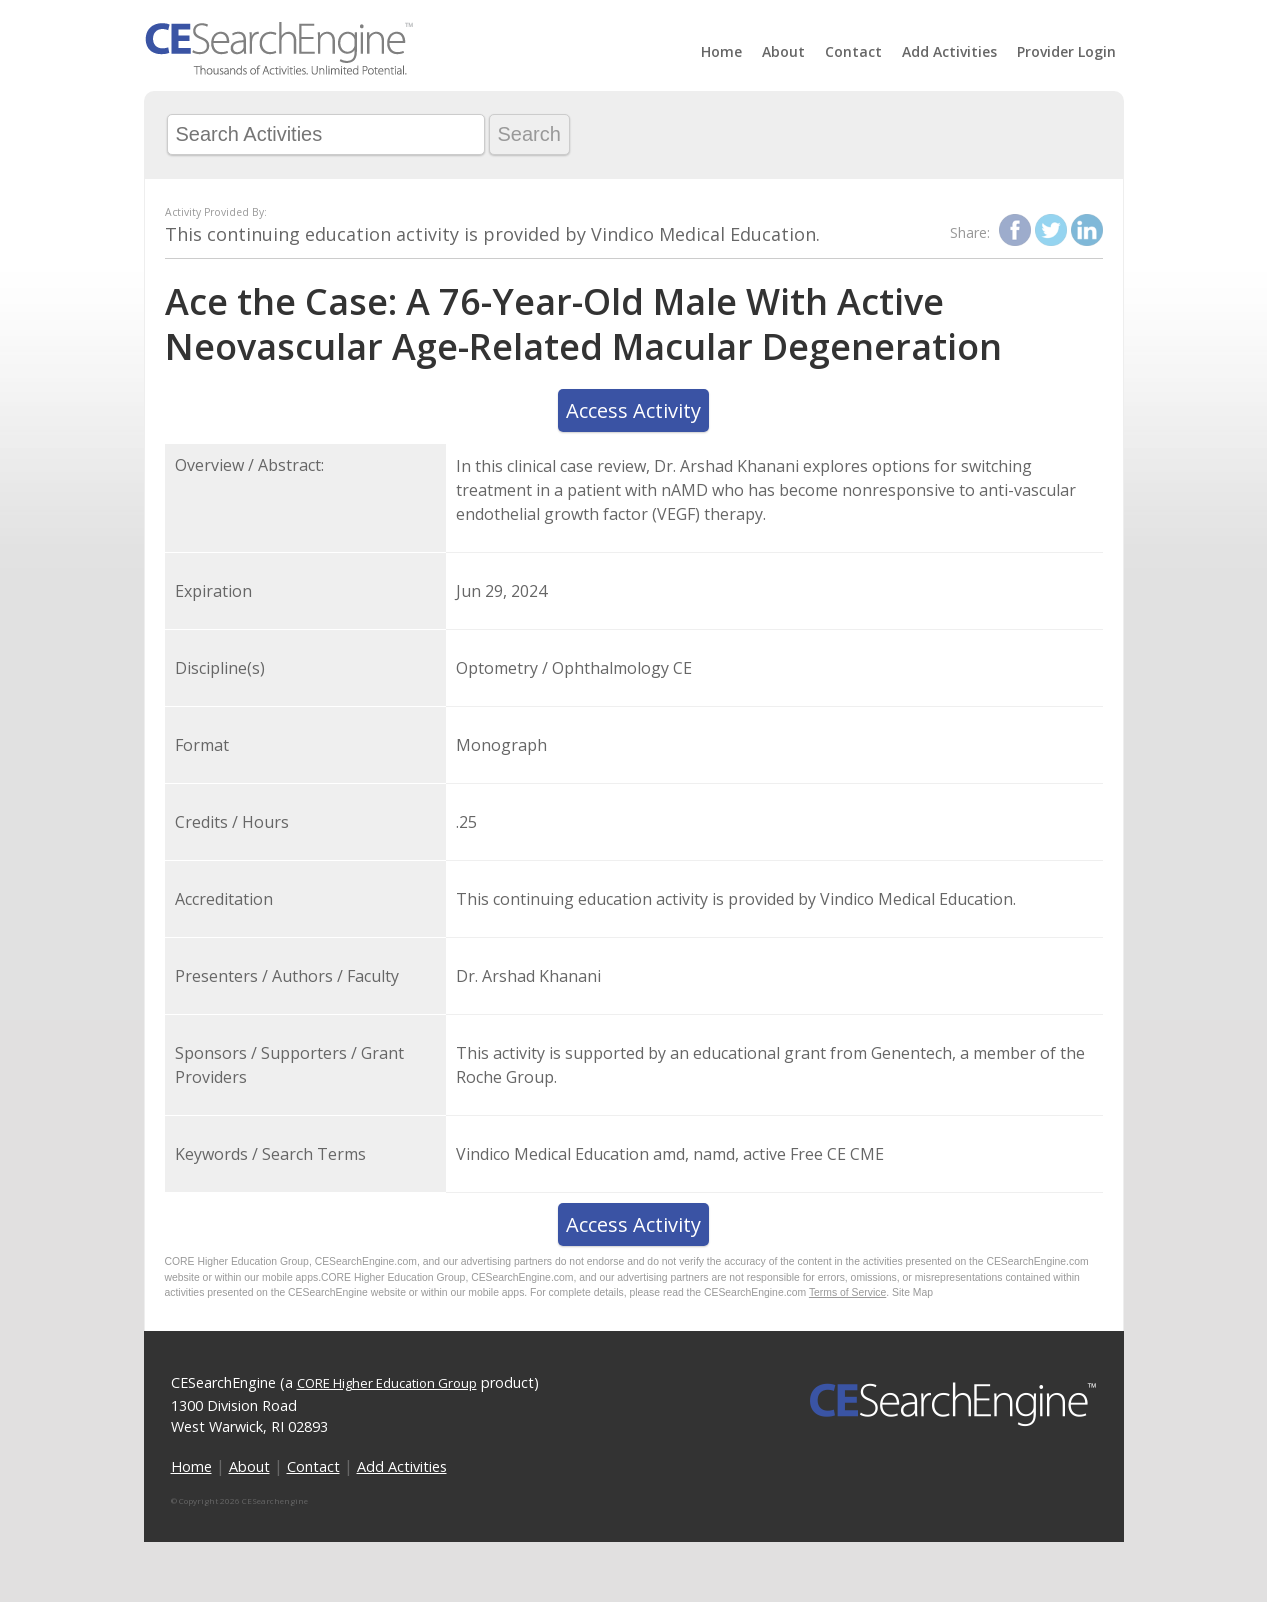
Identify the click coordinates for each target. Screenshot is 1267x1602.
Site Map (912, 1292)
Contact (853, 51)
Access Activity (633, 410)
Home (721, 51)
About (783, 51)
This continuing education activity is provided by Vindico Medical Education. (492, 234)
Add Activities (949, 51)
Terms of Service (847, 1292)
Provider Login (1066, 51)
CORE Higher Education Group (387, 1383)
